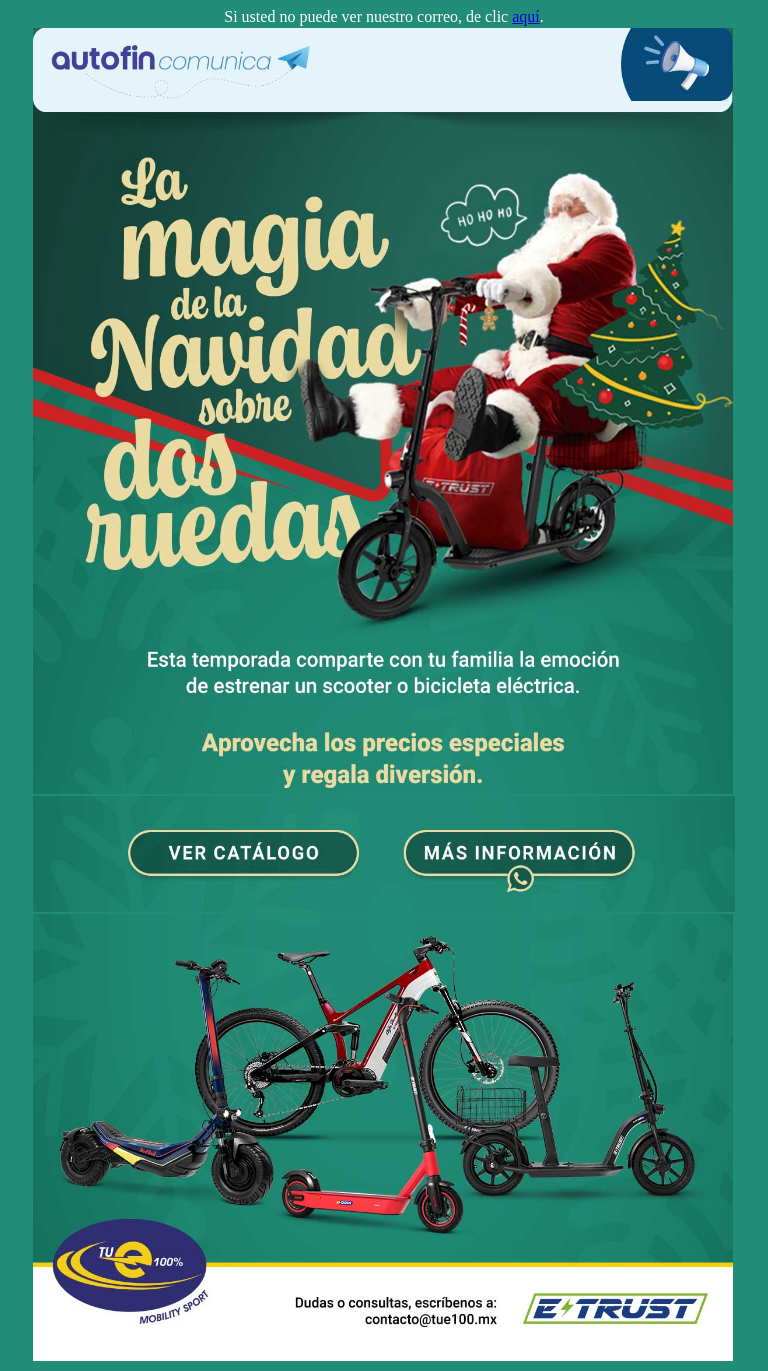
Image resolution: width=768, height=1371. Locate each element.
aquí (526, 16)
